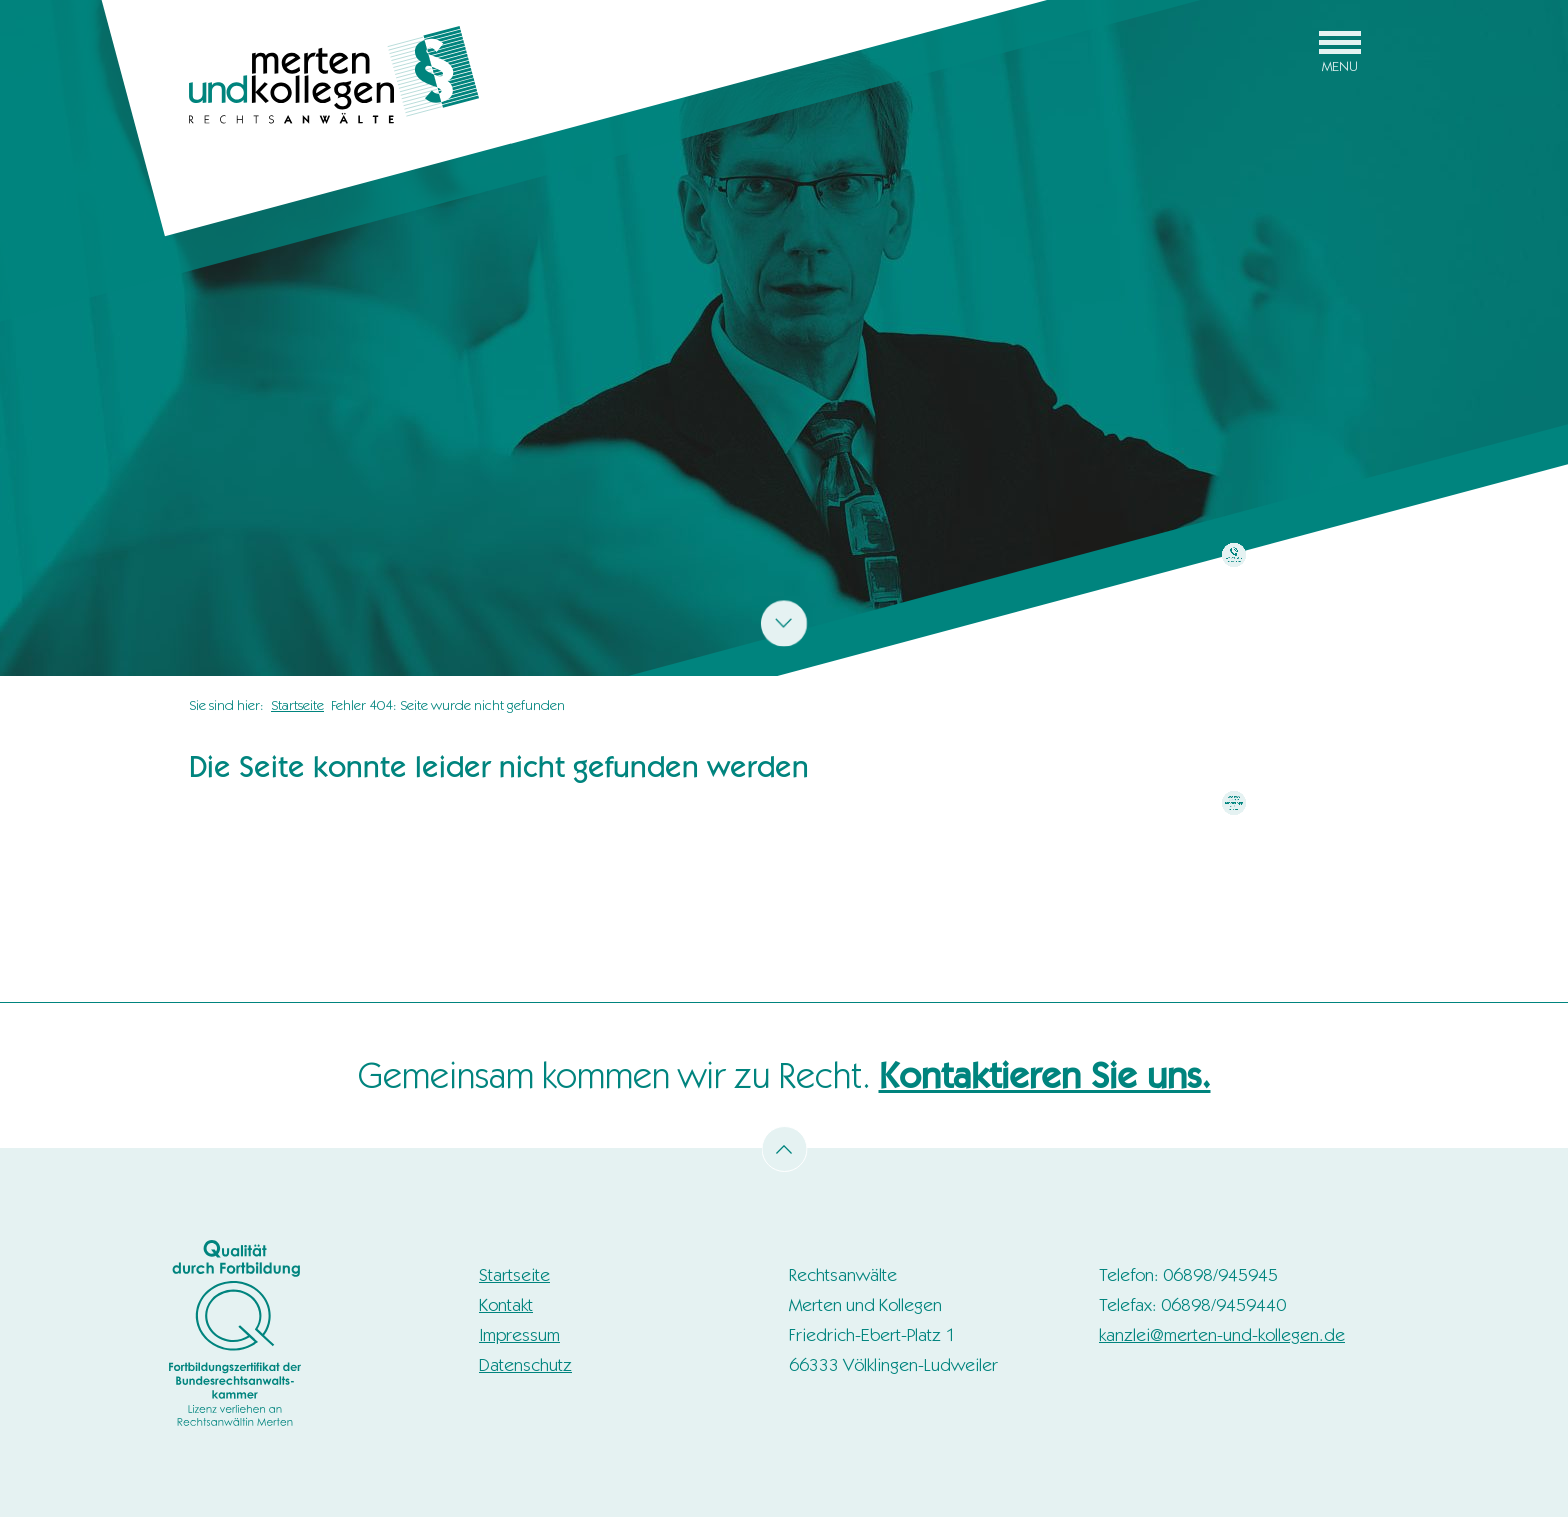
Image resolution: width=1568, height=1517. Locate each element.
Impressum (519, 1335)
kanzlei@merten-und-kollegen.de (1222, 1335)
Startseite (297, 705)
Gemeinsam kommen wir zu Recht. (784, 1075)
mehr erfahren (1234, 858)
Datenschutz (525, 1365)
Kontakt (506, 1305)
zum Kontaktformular (1234, 609)
